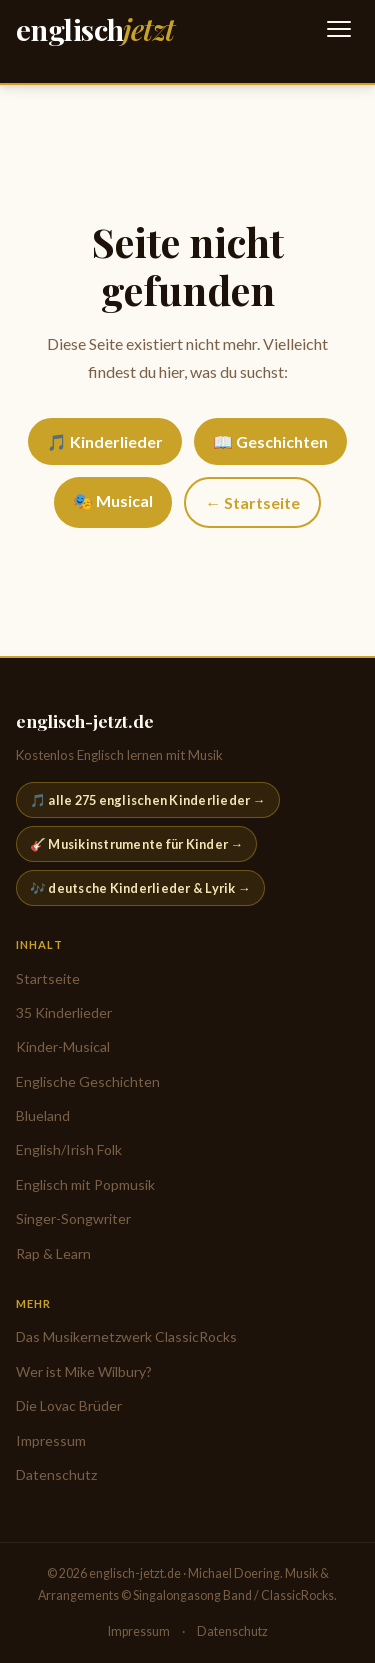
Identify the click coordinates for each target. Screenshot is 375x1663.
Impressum (51, 1440)
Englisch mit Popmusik (85, 1184)
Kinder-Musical (63, 1046)
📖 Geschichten (270, 441)
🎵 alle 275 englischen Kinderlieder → (148, 800)
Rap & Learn (53, 1253)
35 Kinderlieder (64, 1012)
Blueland (43, 1115)
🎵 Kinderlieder (105, 441)
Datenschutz (56, 1474)
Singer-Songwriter (73, 1218)
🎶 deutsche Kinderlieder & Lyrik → (140, 888)
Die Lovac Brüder (69, 1405)
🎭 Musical (113, 500)
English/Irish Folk (69, 1149)
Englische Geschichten (88, 1081)
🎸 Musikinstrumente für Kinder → (137, 844)
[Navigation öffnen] (339, 29)
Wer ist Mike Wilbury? (84, 1371)
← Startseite (252, 502)
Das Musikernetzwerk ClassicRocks (126, 1336)
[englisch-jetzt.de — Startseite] (95, 29)
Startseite (48, 978)
